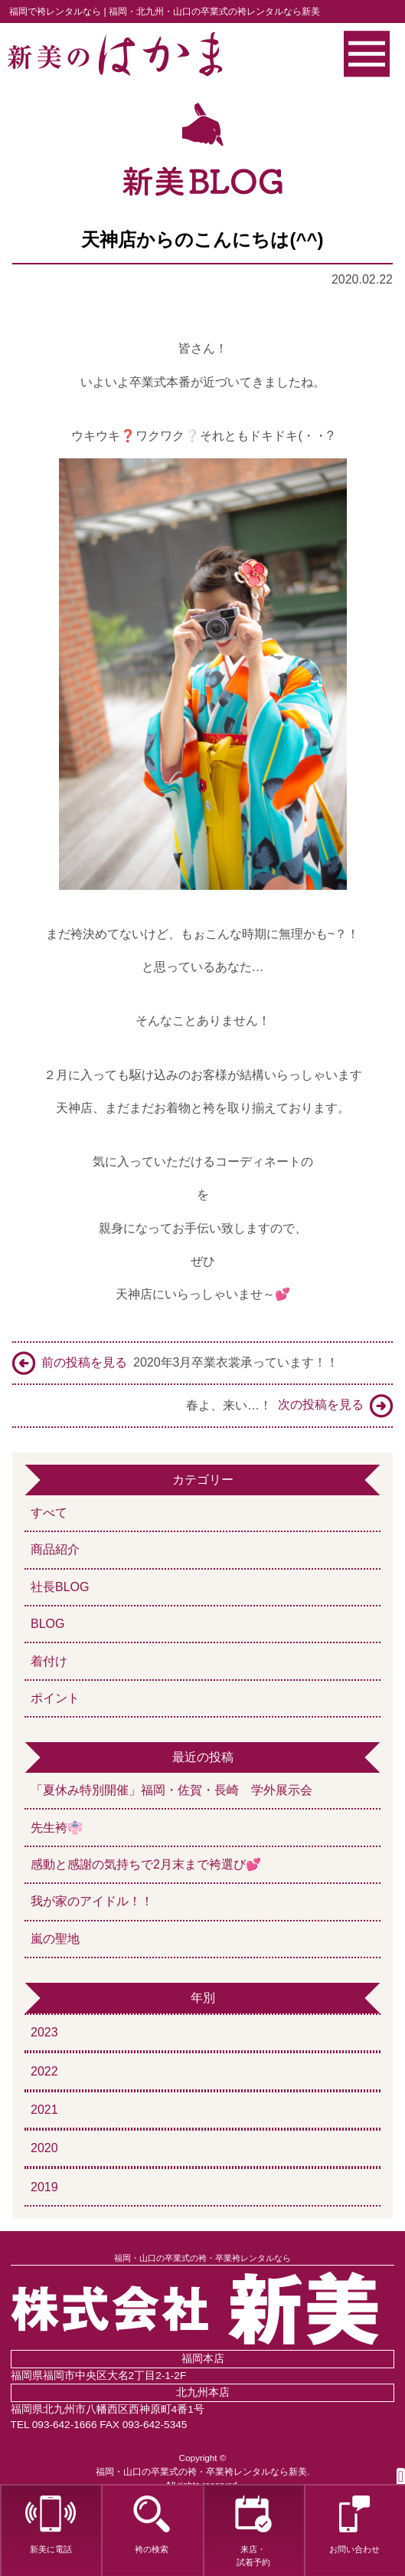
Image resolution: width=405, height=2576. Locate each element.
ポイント (55, 1698)
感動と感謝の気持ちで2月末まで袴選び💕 (146, 1864)
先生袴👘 (57, 1827)
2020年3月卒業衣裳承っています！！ (175, 1363)
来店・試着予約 (253, 2531)
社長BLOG (60, 1586)
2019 (44, 2187)
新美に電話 (50, 2525)
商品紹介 (55, 1549)
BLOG (47, 1623)
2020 (44, 2147)
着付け (49, 1661)
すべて (49, 1512)
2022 (44, 2071)
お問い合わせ (354, 2525)
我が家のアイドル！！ (92, 1901)
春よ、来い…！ (289, 1406)
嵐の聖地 (55, 1938)
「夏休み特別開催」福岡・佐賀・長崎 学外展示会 (178, 1790)
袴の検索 (151, 2525)
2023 (44, 2032)
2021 (44, 2109)
